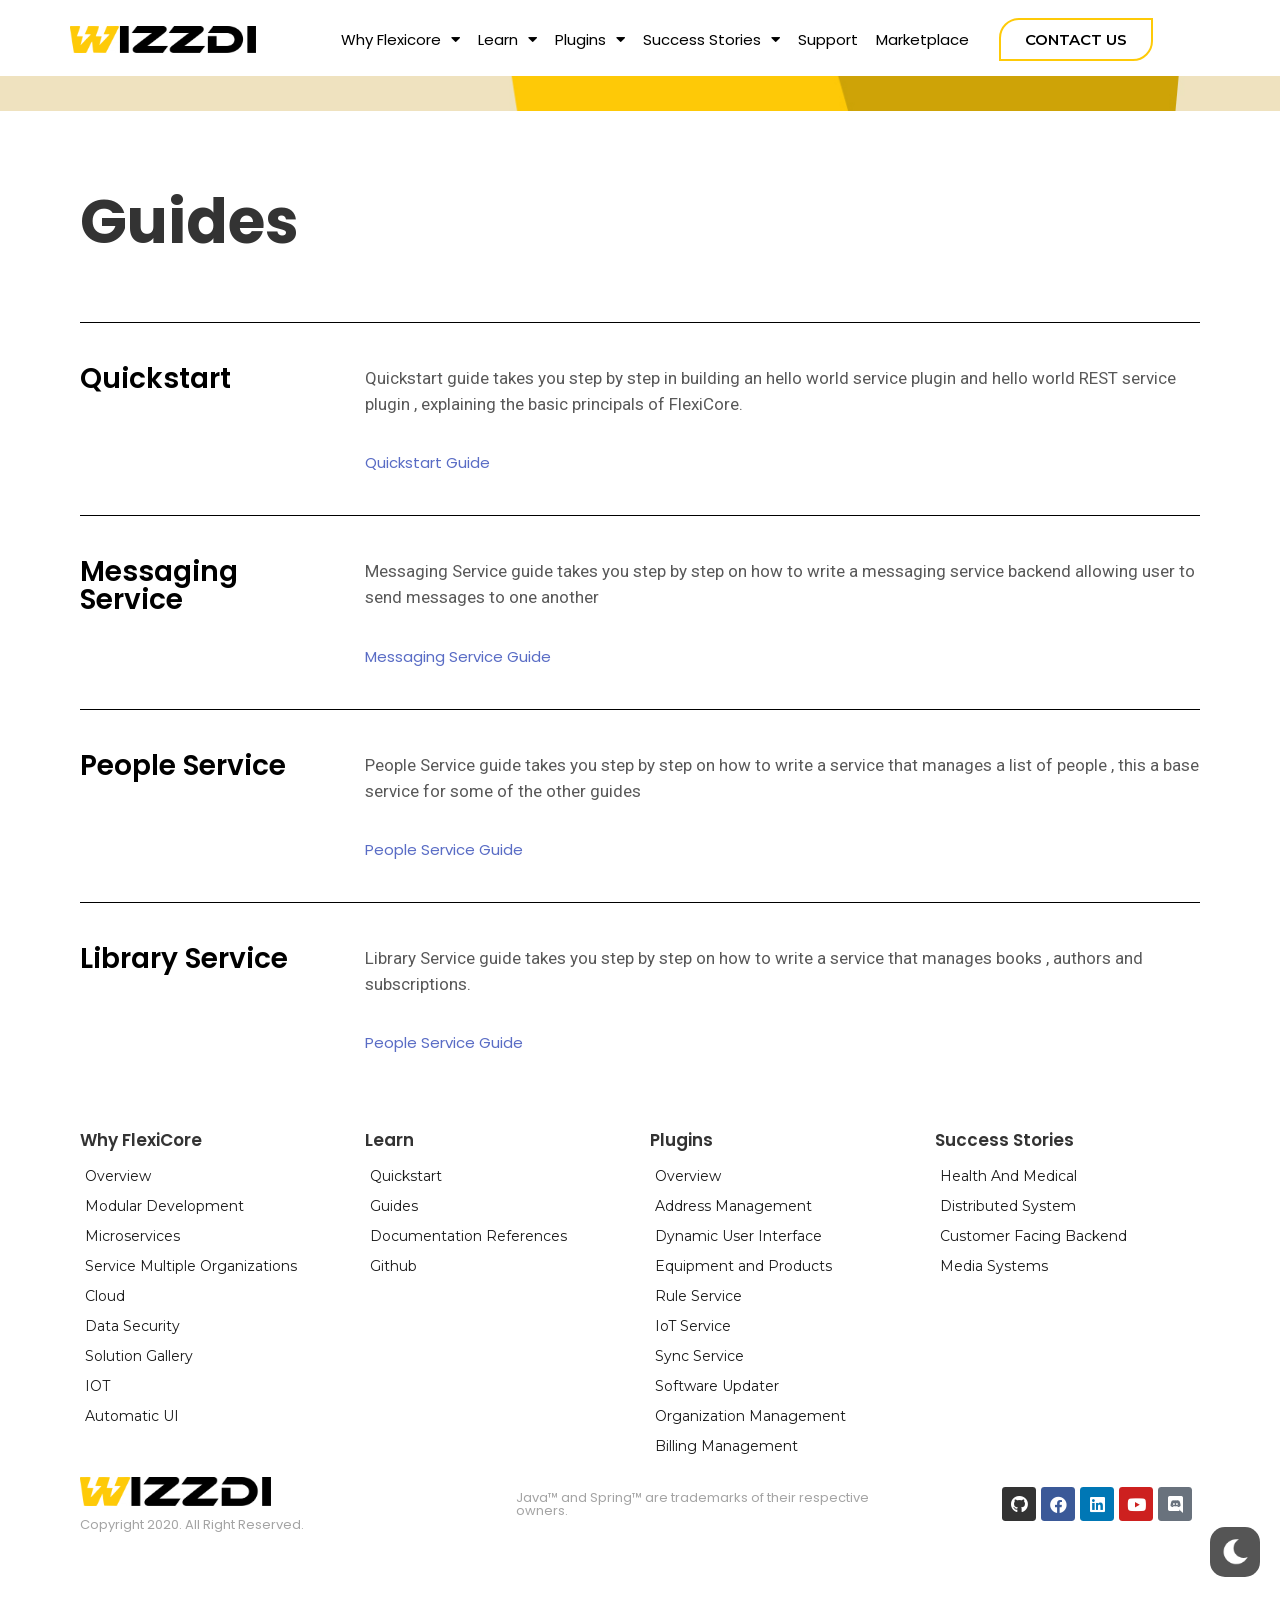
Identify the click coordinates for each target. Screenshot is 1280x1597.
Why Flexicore (400, 39)
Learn (507, 39)
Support (828, 39)
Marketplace (922, 39)
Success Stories (711, 39)
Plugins (590, 39)
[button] (1076, 39)
